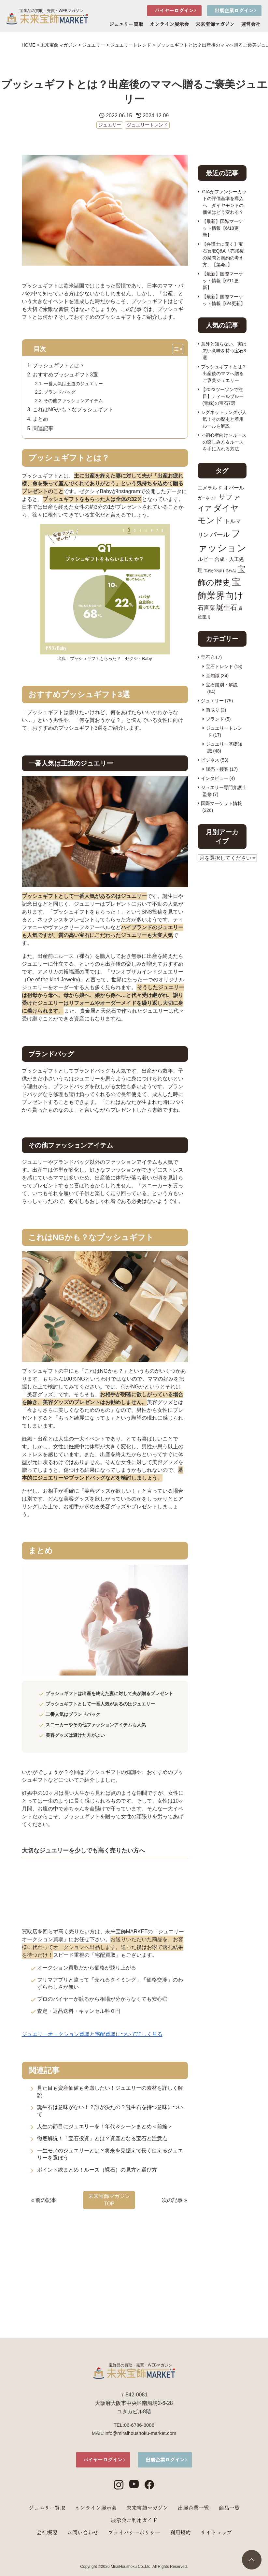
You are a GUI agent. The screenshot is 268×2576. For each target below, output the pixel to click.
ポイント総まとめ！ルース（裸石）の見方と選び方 (97, 2170)
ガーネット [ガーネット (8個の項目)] (207, 498)
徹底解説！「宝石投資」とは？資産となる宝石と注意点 (102, 2138)
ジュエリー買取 (126, 24)
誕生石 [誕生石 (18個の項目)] (227, 607)
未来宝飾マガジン (214, 24)
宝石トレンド (219, 666)
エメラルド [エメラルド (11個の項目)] (210, 487)
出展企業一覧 (193, 2507)
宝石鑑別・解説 (222, 684)
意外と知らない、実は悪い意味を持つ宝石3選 (224, 350)
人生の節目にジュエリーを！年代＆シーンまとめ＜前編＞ (105, 2126)
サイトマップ (216, 2532)
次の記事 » (174, 2200)
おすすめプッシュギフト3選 (65, 374)
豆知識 (212, 675)
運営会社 (251, 24)
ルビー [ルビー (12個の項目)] (205, 559)
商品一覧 (229, 2507)
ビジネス (210, 760)
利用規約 (180, 2532)
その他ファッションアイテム (73, 400)
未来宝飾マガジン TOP (109, 2199)
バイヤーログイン (174, 10)
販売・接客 (217, 769)
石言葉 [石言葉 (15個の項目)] (206, 607)
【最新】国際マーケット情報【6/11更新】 (222, 280)
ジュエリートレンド (147, 124)
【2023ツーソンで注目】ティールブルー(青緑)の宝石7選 (222, 396)
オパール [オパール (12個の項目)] (233, 487)
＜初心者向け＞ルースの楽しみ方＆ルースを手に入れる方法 (224, 441)
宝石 (205, 657)
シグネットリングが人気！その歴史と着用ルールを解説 (224, 419)
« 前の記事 (43, 2200)
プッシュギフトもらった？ (95, 658)
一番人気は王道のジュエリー (73, 383)
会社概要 (46, 2532)
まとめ (40, 419)
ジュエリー (109, 124)
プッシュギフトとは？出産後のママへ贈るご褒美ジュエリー (224, 373)
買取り (212, 709)
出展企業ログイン (234, 10)
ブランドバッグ (60, 392)
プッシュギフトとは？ (59, 365)
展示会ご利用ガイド (134, 2520)
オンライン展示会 (169, 24)
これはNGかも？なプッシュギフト (73, 409)
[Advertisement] (105, 2259)
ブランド (215, 719)
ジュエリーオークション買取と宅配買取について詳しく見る (92, 2034)
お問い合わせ (82, 2532)
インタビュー (214, 778)
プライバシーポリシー (134, 2532)
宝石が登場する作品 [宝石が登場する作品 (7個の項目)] (220, 571)
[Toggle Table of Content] (180, 350)
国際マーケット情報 (221, 803)
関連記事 (43, 428)
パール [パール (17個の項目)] (220, 534)
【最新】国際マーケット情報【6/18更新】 (222, 228)
